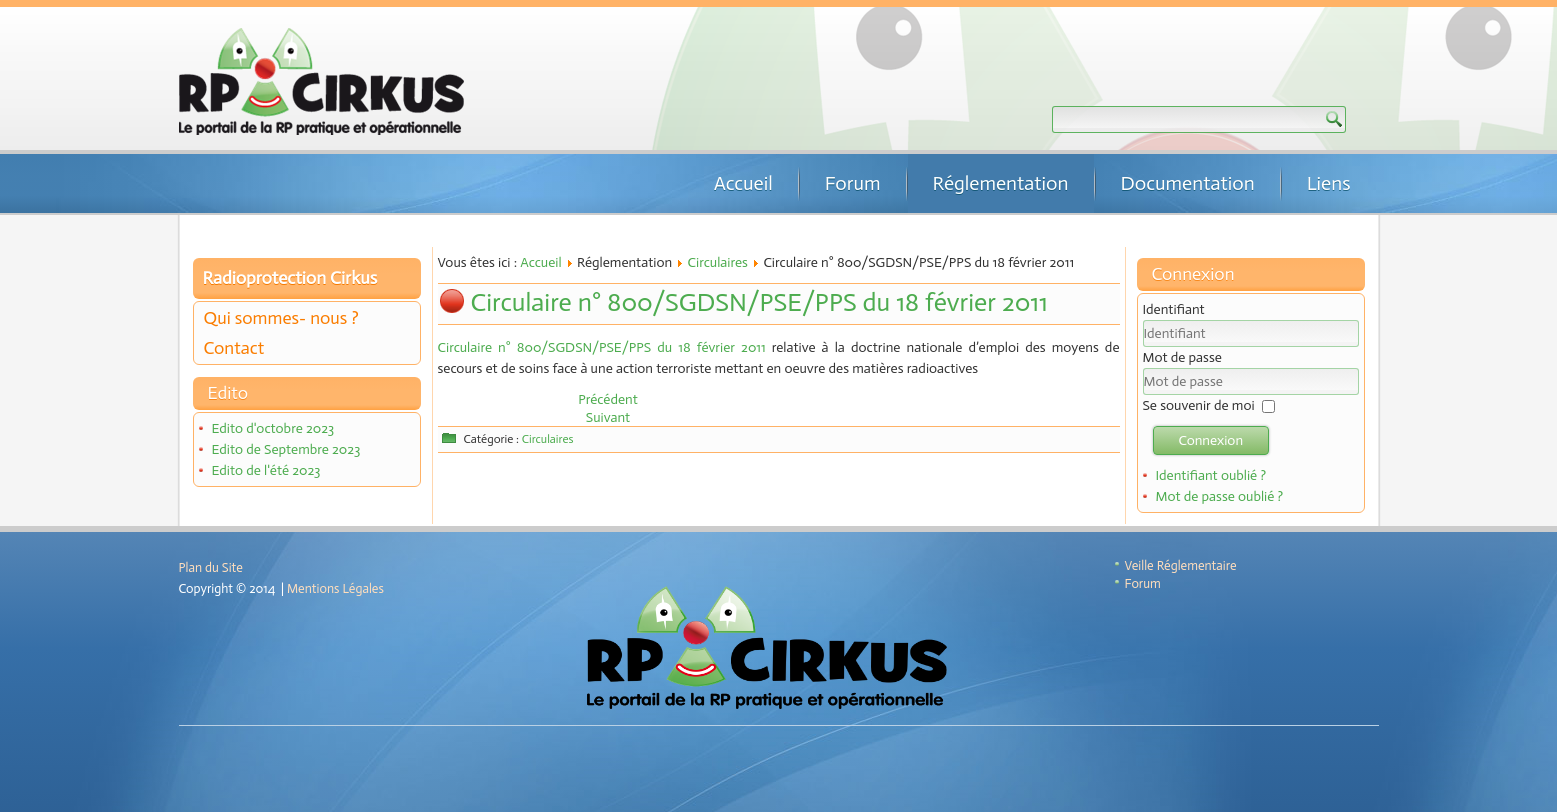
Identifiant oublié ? (1210, 475)
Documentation (1188, 183)
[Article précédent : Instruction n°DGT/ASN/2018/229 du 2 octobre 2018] (608, 399)
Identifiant (1174, 309)
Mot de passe (1182, 357)
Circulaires (718, 262)
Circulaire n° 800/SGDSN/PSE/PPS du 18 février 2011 (759, 302)
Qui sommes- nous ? (281, 318)
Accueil (743, 183)
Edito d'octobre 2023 (272, 428)
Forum (853, 183)
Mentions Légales (335, 588)
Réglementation (1001, 183)
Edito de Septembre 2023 (285, 449)
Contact (234, 348)
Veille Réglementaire (1181, 565)
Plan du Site (211, 567)
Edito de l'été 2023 (265, 470)
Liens (1329, 183)
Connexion (1211, 440)
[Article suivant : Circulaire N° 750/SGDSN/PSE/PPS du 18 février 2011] (608, 417)
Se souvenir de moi (1199, 405)
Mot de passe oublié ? (1219, 496)
